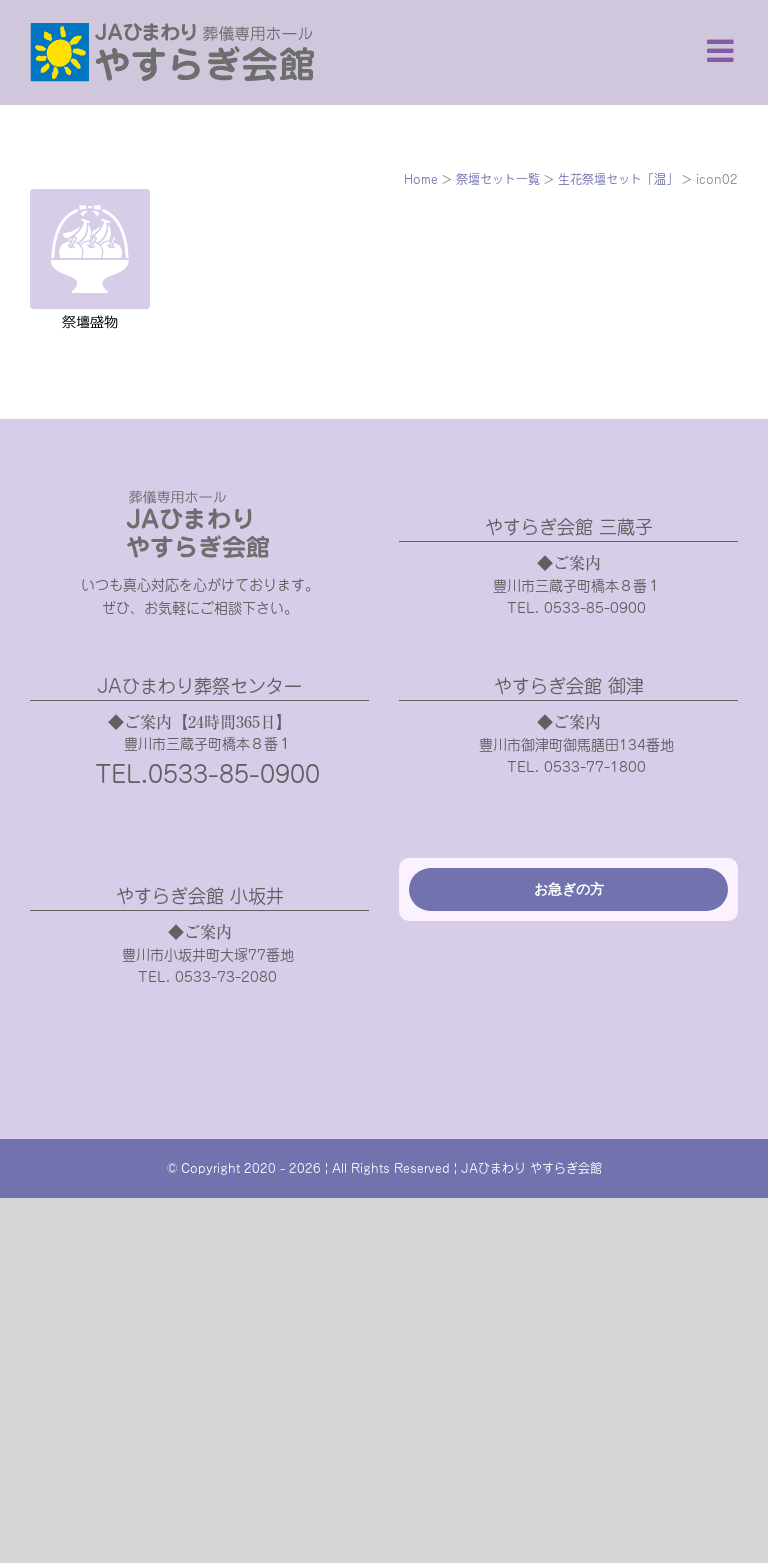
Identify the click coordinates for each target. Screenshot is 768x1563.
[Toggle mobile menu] (722, 50)
